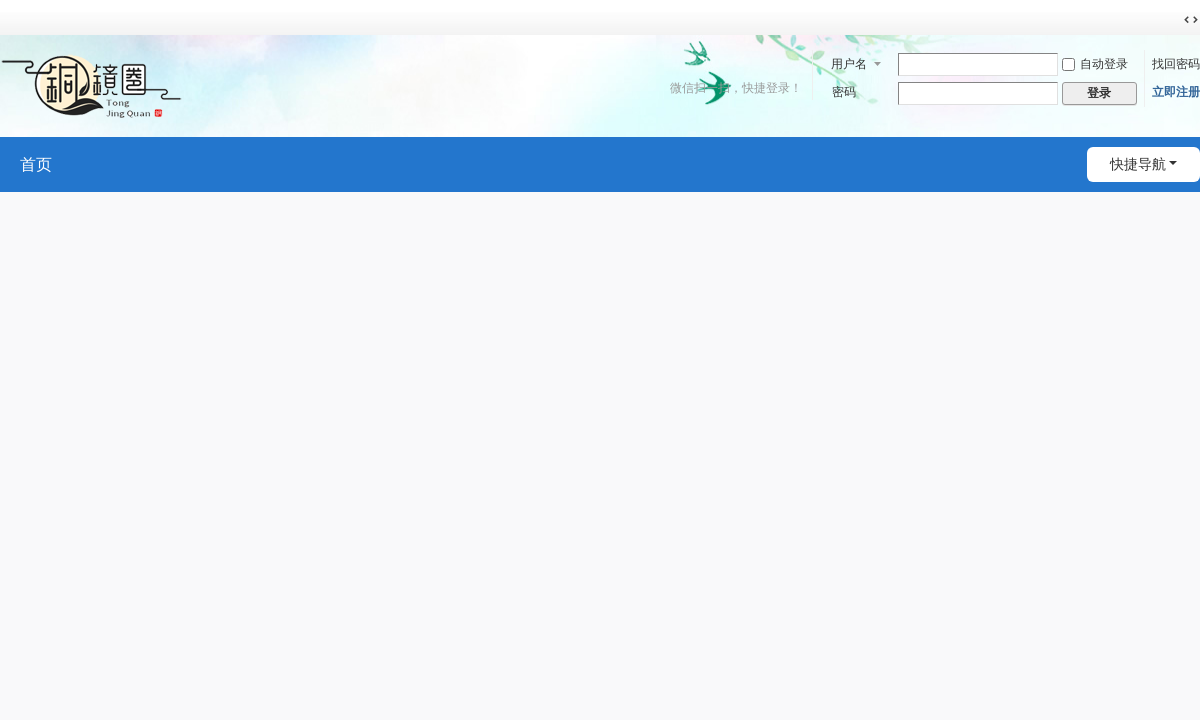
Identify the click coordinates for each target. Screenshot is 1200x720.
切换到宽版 (1191, 20)
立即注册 (1176, 92)
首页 (36, 164)
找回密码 (1176, 64)
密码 (844, 92)
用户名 (849, 64)
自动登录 (1095, 64)
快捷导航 (1138, 164)
